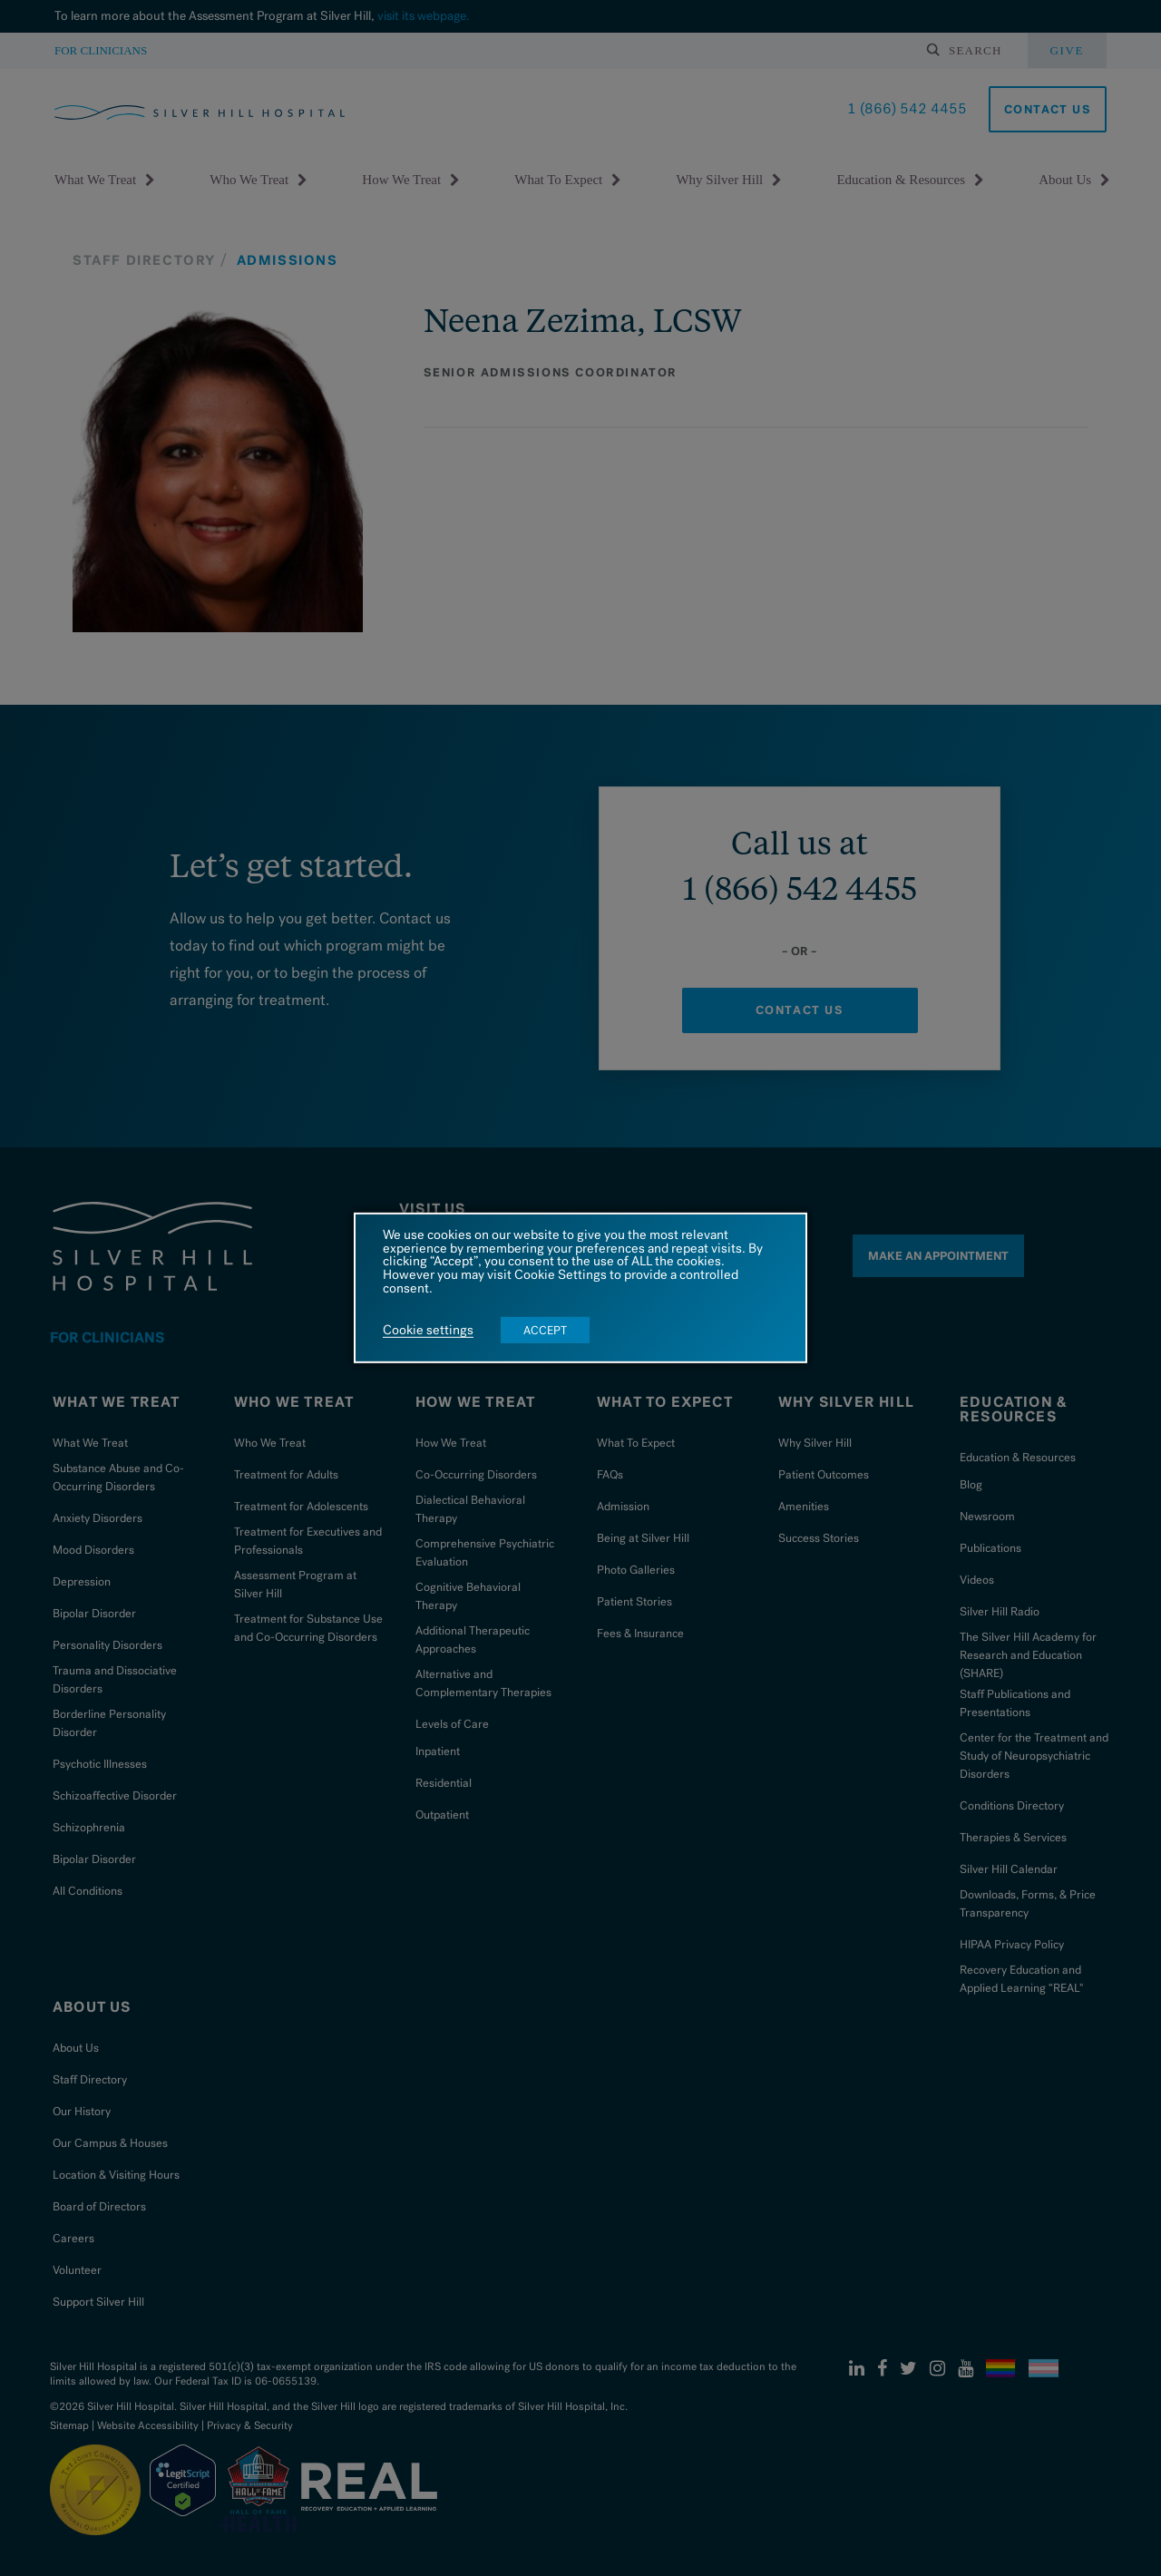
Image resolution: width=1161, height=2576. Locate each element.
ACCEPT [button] (545, 1330)
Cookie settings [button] (428, 1330)
